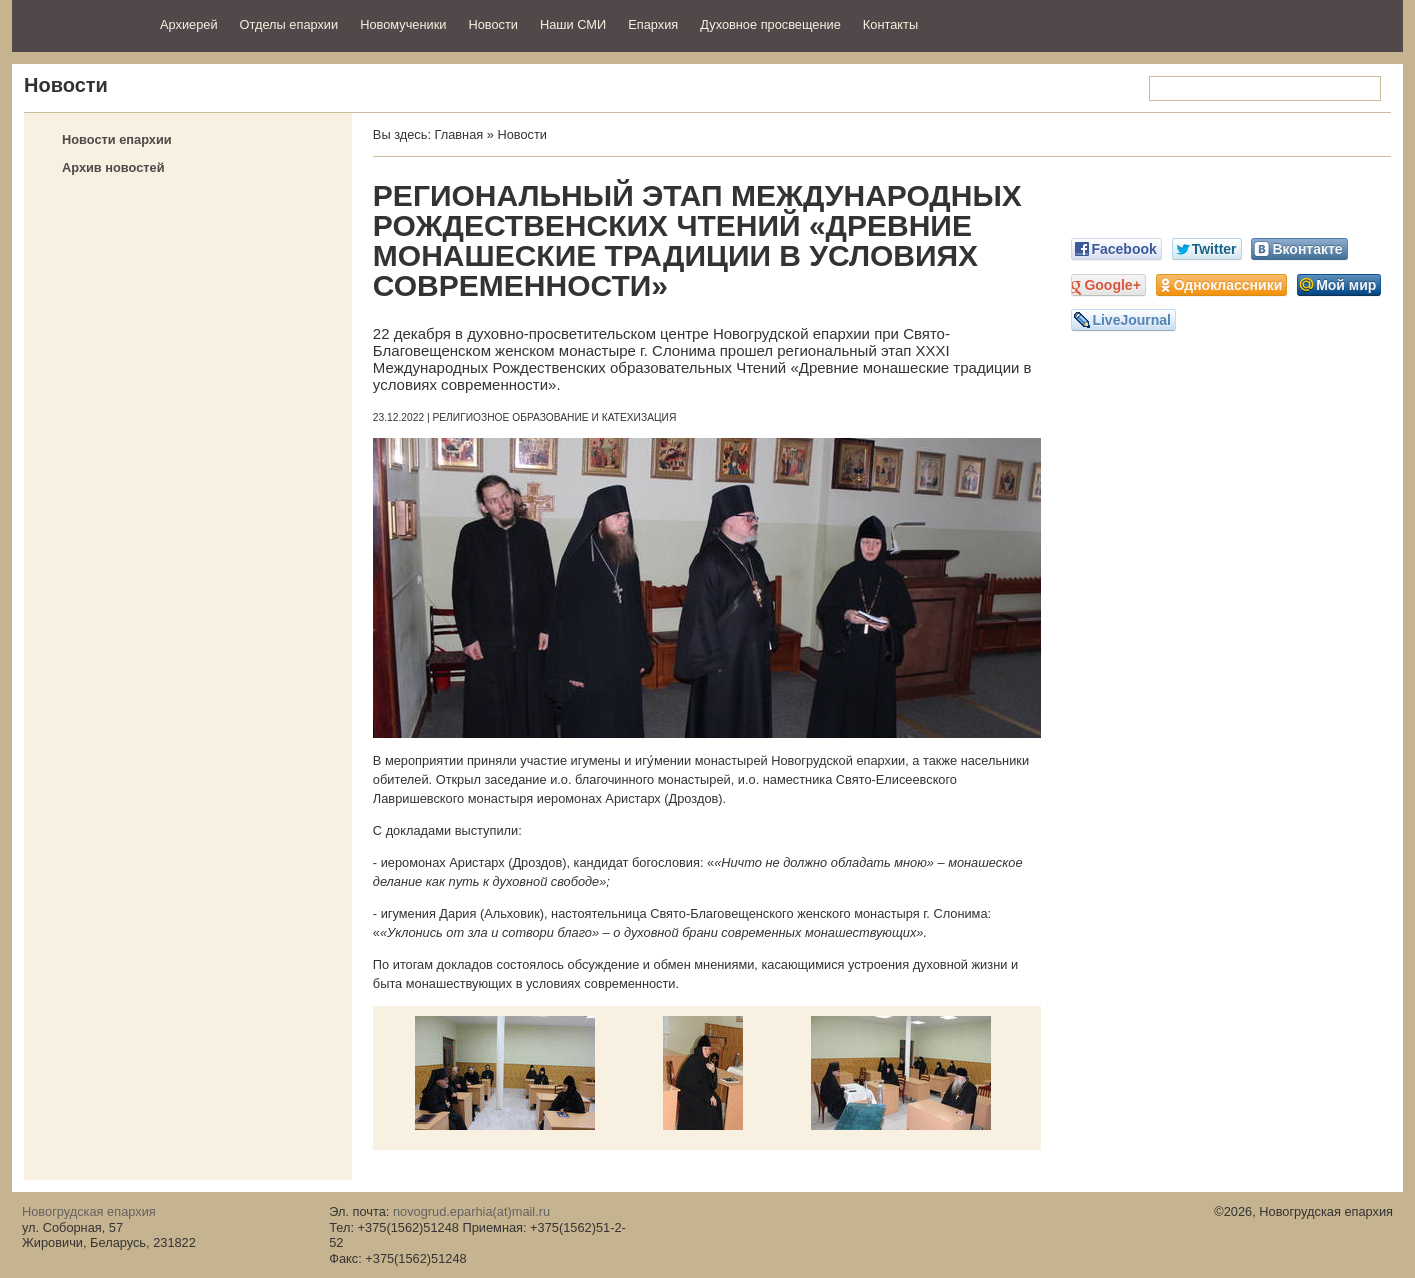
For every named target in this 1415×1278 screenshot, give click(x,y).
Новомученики (403, 24)
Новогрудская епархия (79, 23)
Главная (459, 134)
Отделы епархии (289, 24)
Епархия (653, 24)
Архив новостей (113, 167)
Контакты (890, 24)
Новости (493, 24)
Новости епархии (117, 139)
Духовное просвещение (770, 24)
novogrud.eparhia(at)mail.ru (471, 1211)
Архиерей (189, 24)
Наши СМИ (573, 24)
